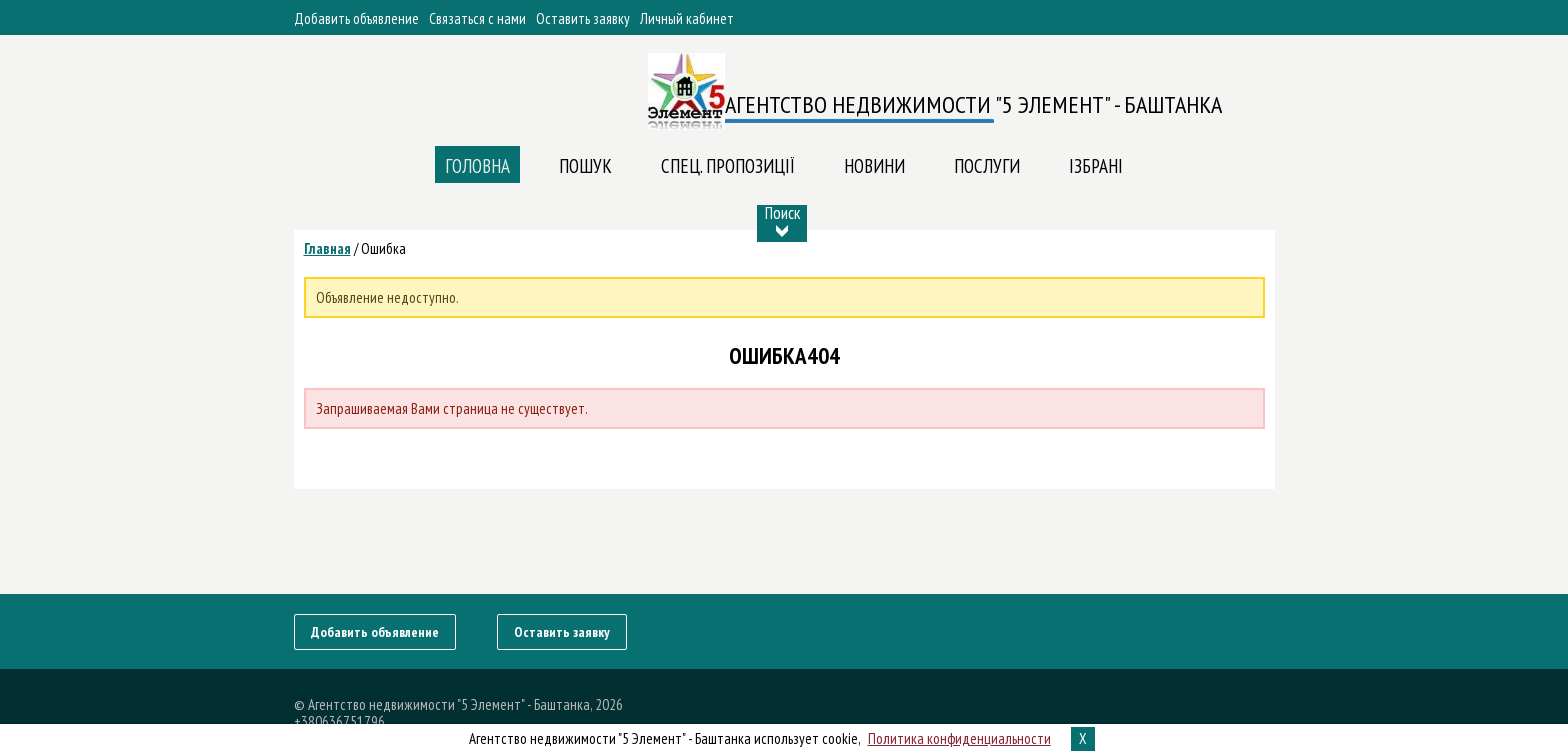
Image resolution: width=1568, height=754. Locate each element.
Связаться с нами (477, 18)
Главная (327, 248)
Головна (477, 166)
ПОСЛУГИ (987, 166)
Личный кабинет (687, 18)
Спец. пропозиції (728, 166)
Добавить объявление (356, 18)
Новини (874, 166)
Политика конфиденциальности (959, 738)
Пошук (585, 166)
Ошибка (383, 248)
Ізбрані (1096, 166)
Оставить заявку (583, 18)
